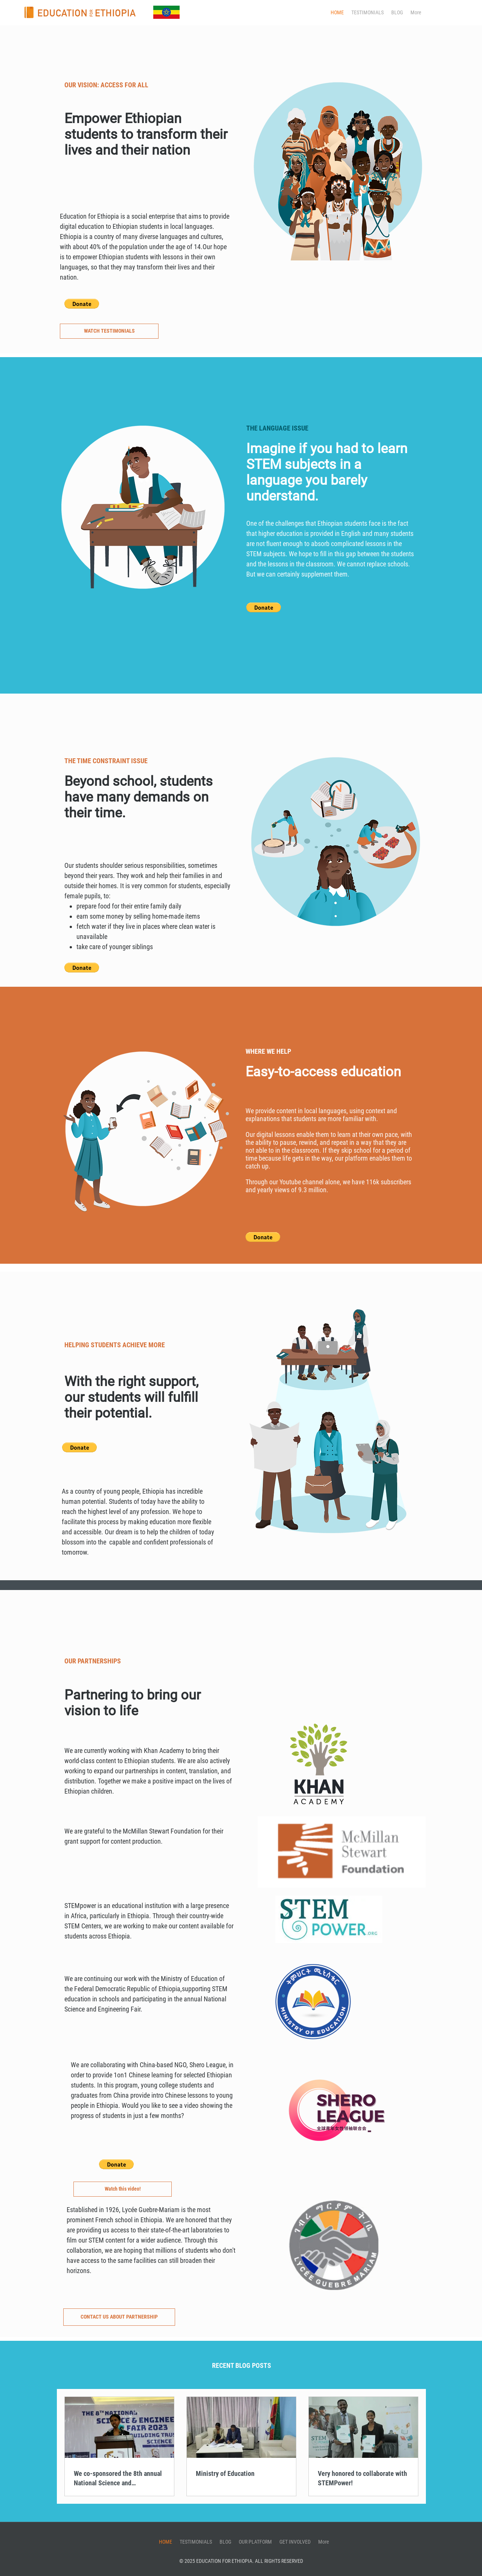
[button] (81, 304)
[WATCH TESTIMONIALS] (109, 331)
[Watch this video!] (122, 2189)
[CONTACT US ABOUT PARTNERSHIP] (119, 2317)
